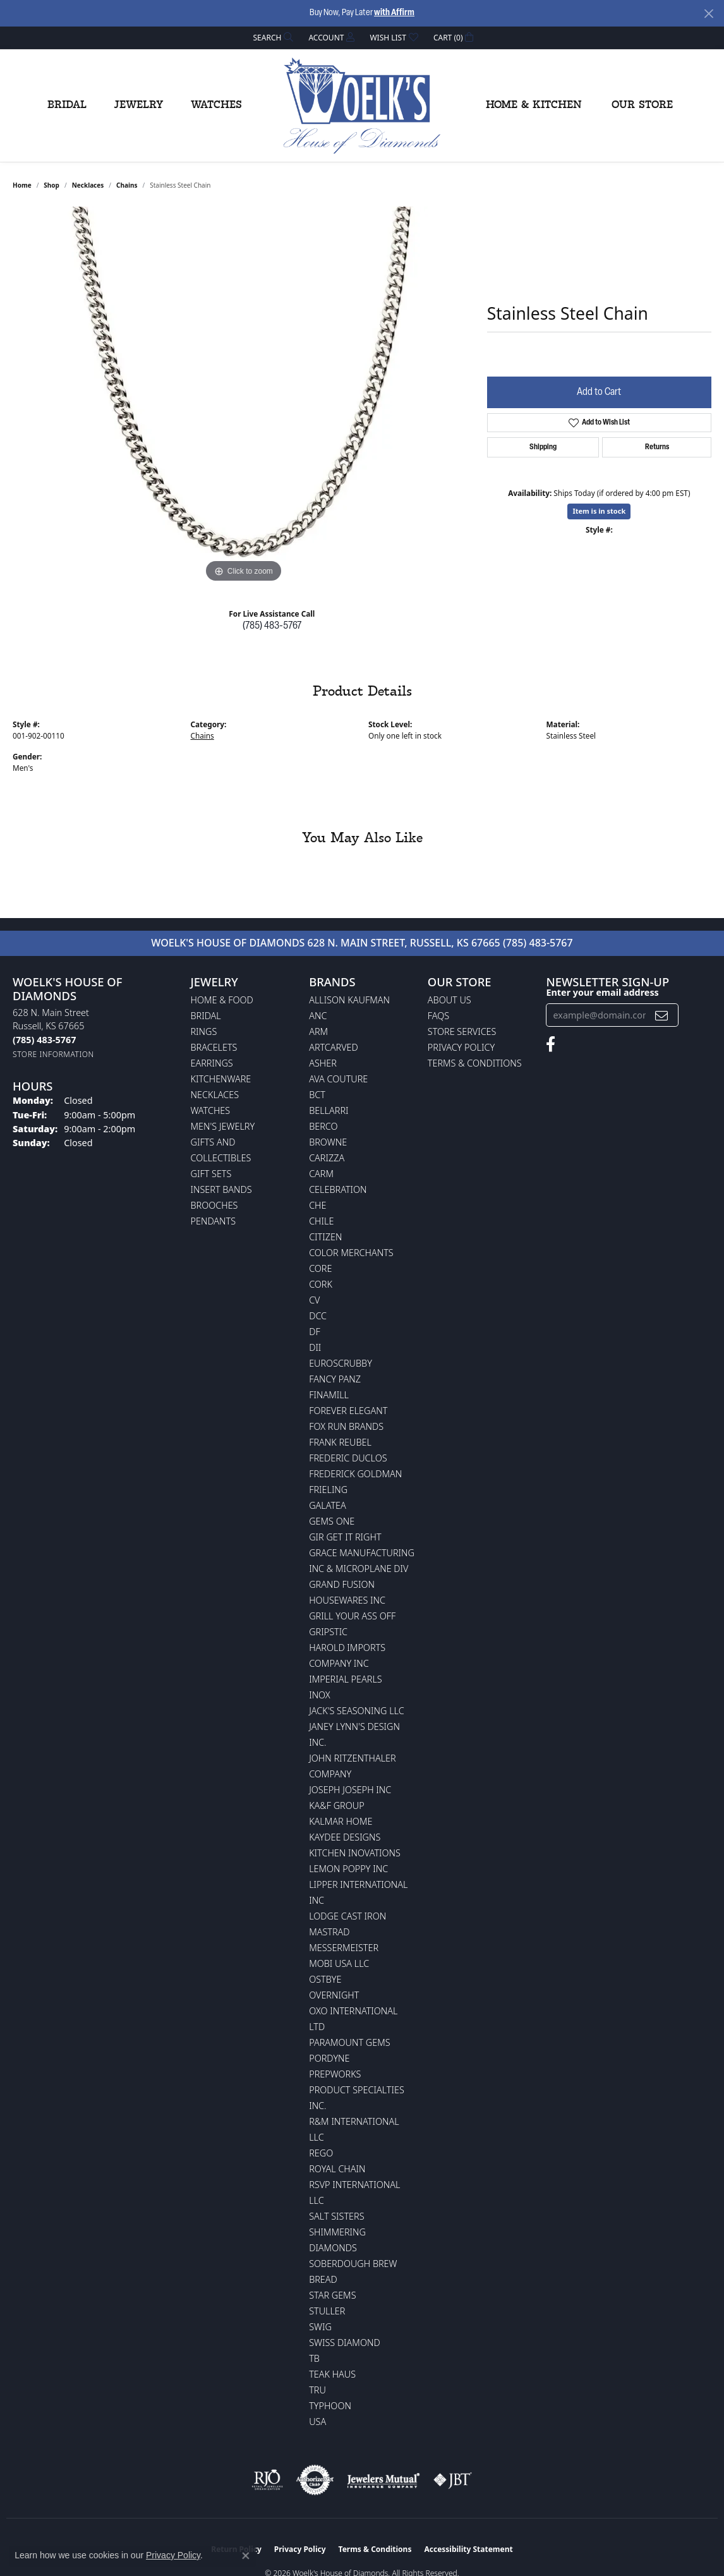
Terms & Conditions (475, 1063)
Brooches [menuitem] (214, 1205)
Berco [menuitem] (323, 1126)
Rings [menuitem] (204, 1031)
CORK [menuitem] (320, 1284)
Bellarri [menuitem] (328, 1110)
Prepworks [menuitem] (335, 2074)
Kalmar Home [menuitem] (340, 1821)
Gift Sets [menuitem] (211, 1174)
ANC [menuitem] (318, 1016)
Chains (126, 185)
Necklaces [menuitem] (215, 1095)
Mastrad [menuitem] (329, 1932)
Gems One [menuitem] (331, 1521)
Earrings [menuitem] (212, 1063)
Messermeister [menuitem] (343, 1948)
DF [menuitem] (314, 1332)
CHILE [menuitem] (321, 1221)
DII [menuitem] (315, 1347)
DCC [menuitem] (318, 1316)
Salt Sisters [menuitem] (336, 2216)
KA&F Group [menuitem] (336, 1805)
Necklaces (88, 185)
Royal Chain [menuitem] (337, 2169)
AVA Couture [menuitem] (338, 1079)
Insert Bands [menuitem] (221, 1189)
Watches (216, 105)
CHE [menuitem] (317, 1205)
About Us (449, 1000)
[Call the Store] (44, 1040)
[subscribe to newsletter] (661, 1015)
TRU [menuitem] (317, 2390)
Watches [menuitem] (211, 1110)
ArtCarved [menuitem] (333, 1047)
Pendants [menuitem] (213, 1221)
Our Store (642, 105)
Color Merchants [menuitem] (351, 1253)
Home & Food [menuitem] (222, 1000)
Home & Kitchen (534, 105)
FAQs (438, 1016)
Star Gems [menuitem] (332, 2295)
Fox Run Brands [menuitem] (346, 1426)
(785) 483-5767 (272, 626)
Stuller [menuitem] (327, 2311)
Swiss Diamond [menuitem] (344, 2343)
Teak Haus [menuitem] (332, 2374)
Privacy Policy (461, 1047)
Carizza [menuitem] (326, 1158)
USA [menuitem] (317, 2422)
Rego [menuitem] (321, 2153)
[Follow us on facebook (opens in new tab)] (550, 1044)
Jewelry (139, 105)
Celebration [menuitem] (337, 1189)
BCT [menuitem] (317, 1095)
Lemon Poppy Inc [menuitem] (348, 1869)
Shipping (543, 447)
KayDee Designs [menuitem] (344, 1837)
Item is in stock (598, 511)
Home (22, 185)
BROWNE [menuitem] (328, 1142)
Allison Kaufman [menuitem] (349, 1000)
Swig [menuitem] (320, 2327)
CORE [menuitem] (320, 1268)
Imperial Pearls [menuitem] (345, 1679)
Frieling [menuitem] (328, 1490)
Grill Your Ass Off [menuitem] (352, 1616)
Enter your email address (602, 992)
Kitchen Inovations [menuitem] (355, 1853)
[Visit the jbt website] (453, 2480)
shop (51, 185)
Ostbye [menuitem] (325, 1979)
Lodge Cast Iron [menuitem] (347, 1916)
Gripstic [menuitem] (328, 1632)
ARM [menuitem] (318, 1031)
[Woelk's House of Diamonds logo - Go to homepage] (362, 105)
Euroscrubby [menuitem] (340, 1363)
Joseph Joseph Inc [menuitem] (350, 1790)
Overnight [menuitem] (334, 1995)
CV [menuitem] (314, 1300)
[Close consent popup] (246, 2556)
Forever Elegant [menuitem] (348, 1411)
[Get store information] (53, 1054)
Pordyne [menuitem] (329, 2058)
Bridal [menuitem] (206, 1016)
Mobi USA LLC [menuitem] (339, 1963)
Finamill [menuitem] (329, 1395)
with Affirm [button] (394, 13)
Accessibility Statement (468, 2549)
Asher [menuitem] (323, 1063)
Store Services (462, 1031)
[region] (243, 396)
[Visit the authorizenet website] (315, 2480)
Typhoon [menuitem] (330, 2406)
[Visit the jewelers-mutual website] (383, 2480)
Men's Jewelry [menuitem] (223, 1126)
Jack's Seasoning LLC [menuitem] (356, 1711)
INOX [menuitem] (319, 1695)
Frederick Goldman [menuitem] (355, 1474)
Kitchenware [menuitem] (221, 1079)
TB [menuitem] (314, 2358)
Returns (657, 447)
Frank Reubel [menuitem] (340, 1442)
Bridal (67, 105)
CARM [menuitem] (321, 1174)
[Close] (708, 13)
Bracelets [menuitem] (214, 1047)
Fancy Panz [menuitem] (335, 1379)
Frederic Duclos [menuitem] (348, 1458)
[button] (272, 38)
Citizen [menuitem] (325, 1237)
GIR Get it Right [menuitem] (345, 1537)
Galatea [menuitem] (327, 1505)
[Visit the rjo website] (267, 2480)
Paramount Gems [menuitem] (349, 2042)
